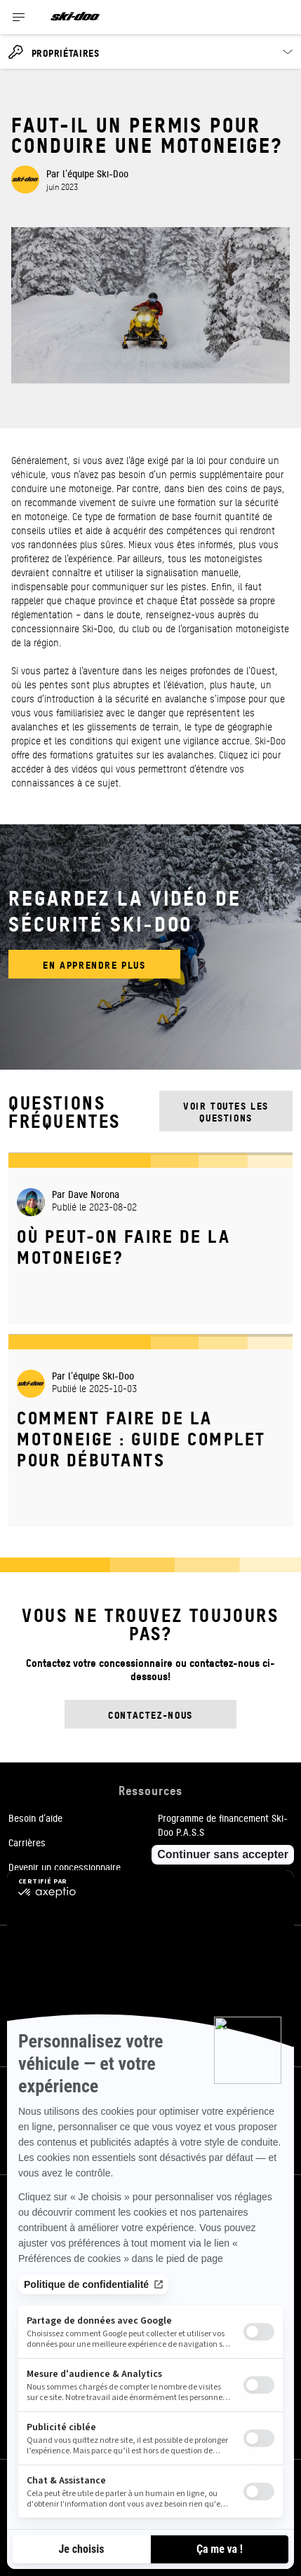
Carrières (27, 1842)
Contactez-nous (150, 1714)
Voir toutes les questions (226, 1111)
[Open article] (150, 1238)
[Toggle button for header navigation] (19, 17)
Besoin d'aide (35, 1817)
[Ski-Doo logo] (75, 17)
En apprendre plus (94, 964)
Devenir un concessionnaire (64, 1866)
